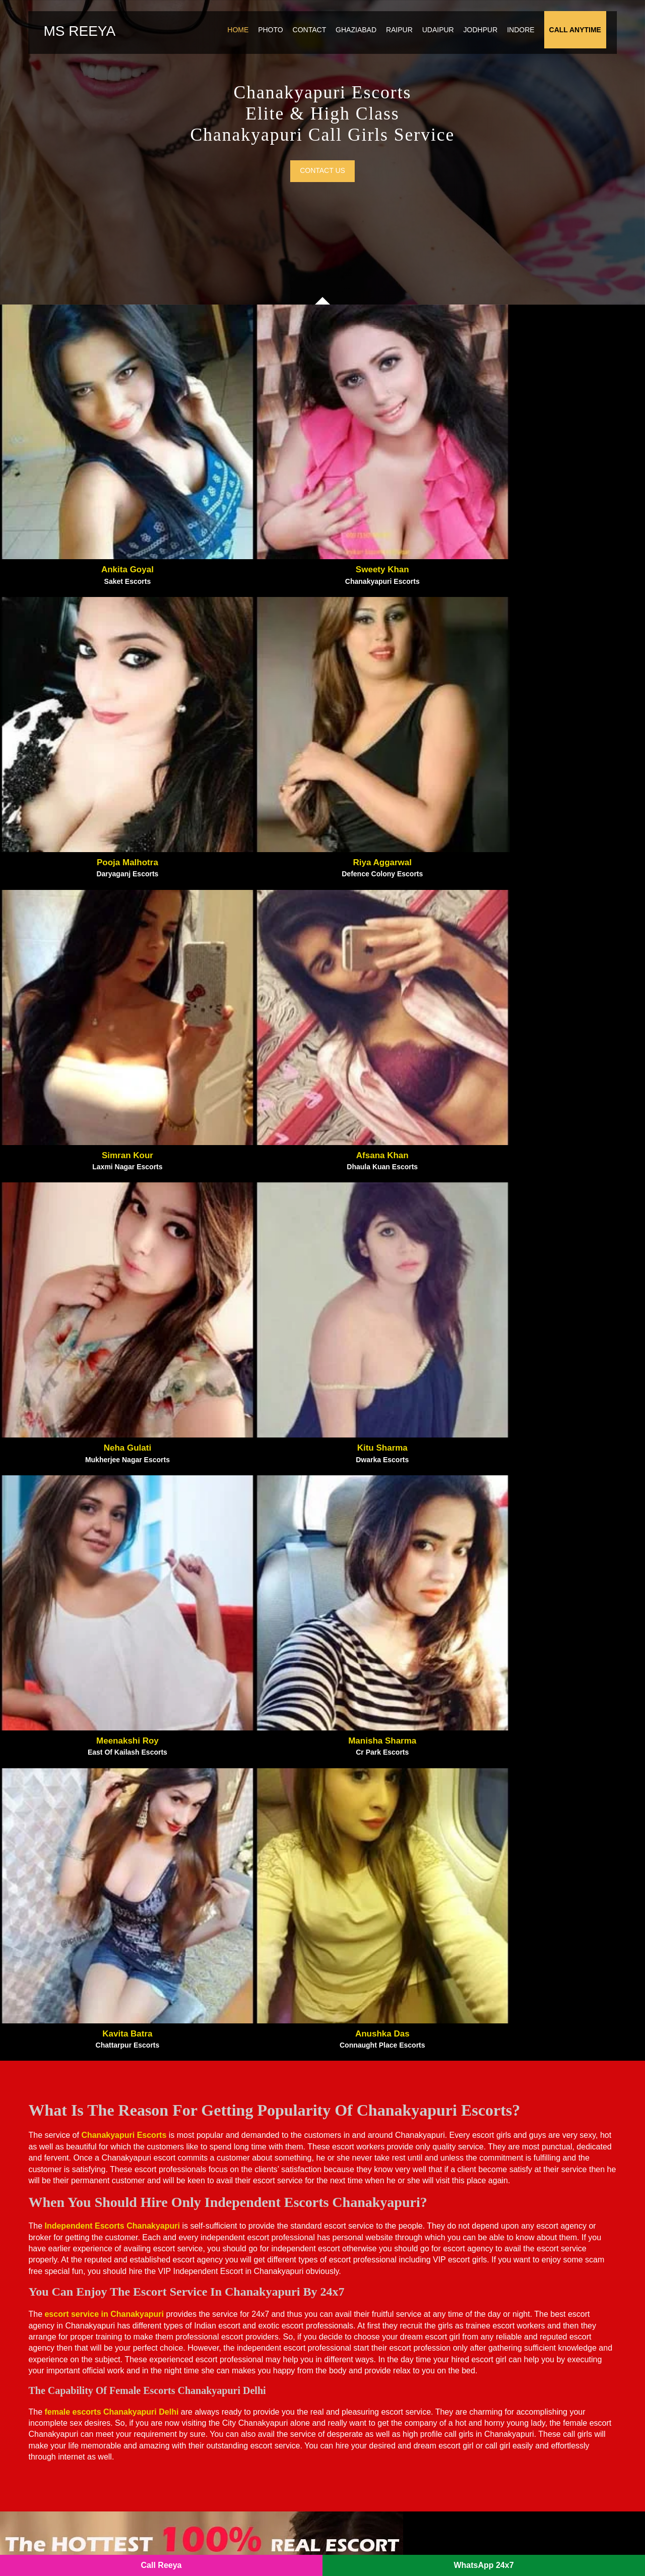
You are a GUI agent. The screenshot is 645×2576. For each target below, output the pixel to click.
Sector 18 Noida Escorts (220, 2339)
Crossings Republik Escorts (382, 2311)
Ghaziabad (374, 42)
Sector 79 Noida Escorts (220, 2441)
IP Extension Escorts (525, 2456)
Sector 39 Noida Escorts (531, 2383)
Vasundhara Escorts (523, 2252)
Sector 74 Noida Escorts (220, 2369)
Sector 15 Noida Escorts (375, 2397)
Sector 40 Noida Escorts (220, 2427)
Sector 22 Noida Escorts (375, 2412)
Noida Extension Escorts (376, 2296)
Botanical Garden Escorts (222, 2325)
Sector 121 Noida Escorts (222, 2470)
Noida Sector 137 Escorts (222, 2311)
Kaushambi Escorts (523, 2267)
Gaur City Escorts (364, 2267)
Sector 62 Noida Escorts (220, 2383)
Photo (289, 42)
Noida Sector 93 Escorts (220, 2296)
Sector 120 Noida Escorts (222, 2354)
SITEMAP (242, 2546)
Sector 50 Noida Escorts (375, 2441)
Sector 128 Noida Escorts (534, 2339)
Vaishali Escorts (517, 2282)
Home (256, 42)
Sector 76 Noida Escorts (531, 2412)
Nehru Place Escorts (524, 2296)
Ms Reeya (71, 43)
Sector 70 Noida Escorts (375, 2369)
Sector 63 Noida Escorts (375, 2354)
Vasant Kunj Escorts (524, 2311)
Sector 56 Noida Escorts (375, 2470)
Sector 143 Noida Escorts (222, 2456)
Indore (539, 42)
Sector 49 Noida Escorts (220, 2412)
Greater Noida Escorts (372, 2282)
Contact (328, 42)
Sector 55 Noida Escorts (375, 2427)
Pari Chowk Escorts (212, 2252)
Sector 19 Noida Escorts (531, 2427)
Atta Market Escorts (212, 2267)
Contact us (322, 221)
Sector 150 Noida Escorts (534, 2441)
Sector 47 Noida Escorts (531, 2354)
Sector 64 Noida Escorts (375, 2383)
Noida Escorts (193, 2546)
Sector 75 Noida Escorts (531, 2397)
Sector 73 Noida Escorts (375, 2339)
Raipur (418, 42)
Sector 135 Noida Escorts (222, 2397)
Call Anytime (594, 42)
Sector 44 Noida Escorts (531, 2369)
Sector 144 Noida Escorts (378, 2456)
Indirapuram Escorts (368, 2325)
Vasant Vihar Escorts (525, 2325)
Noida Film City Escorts (376, 2252)
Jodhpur (499, 42)
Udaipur (457, 42)
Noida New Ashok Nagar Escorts (236, 2282)
